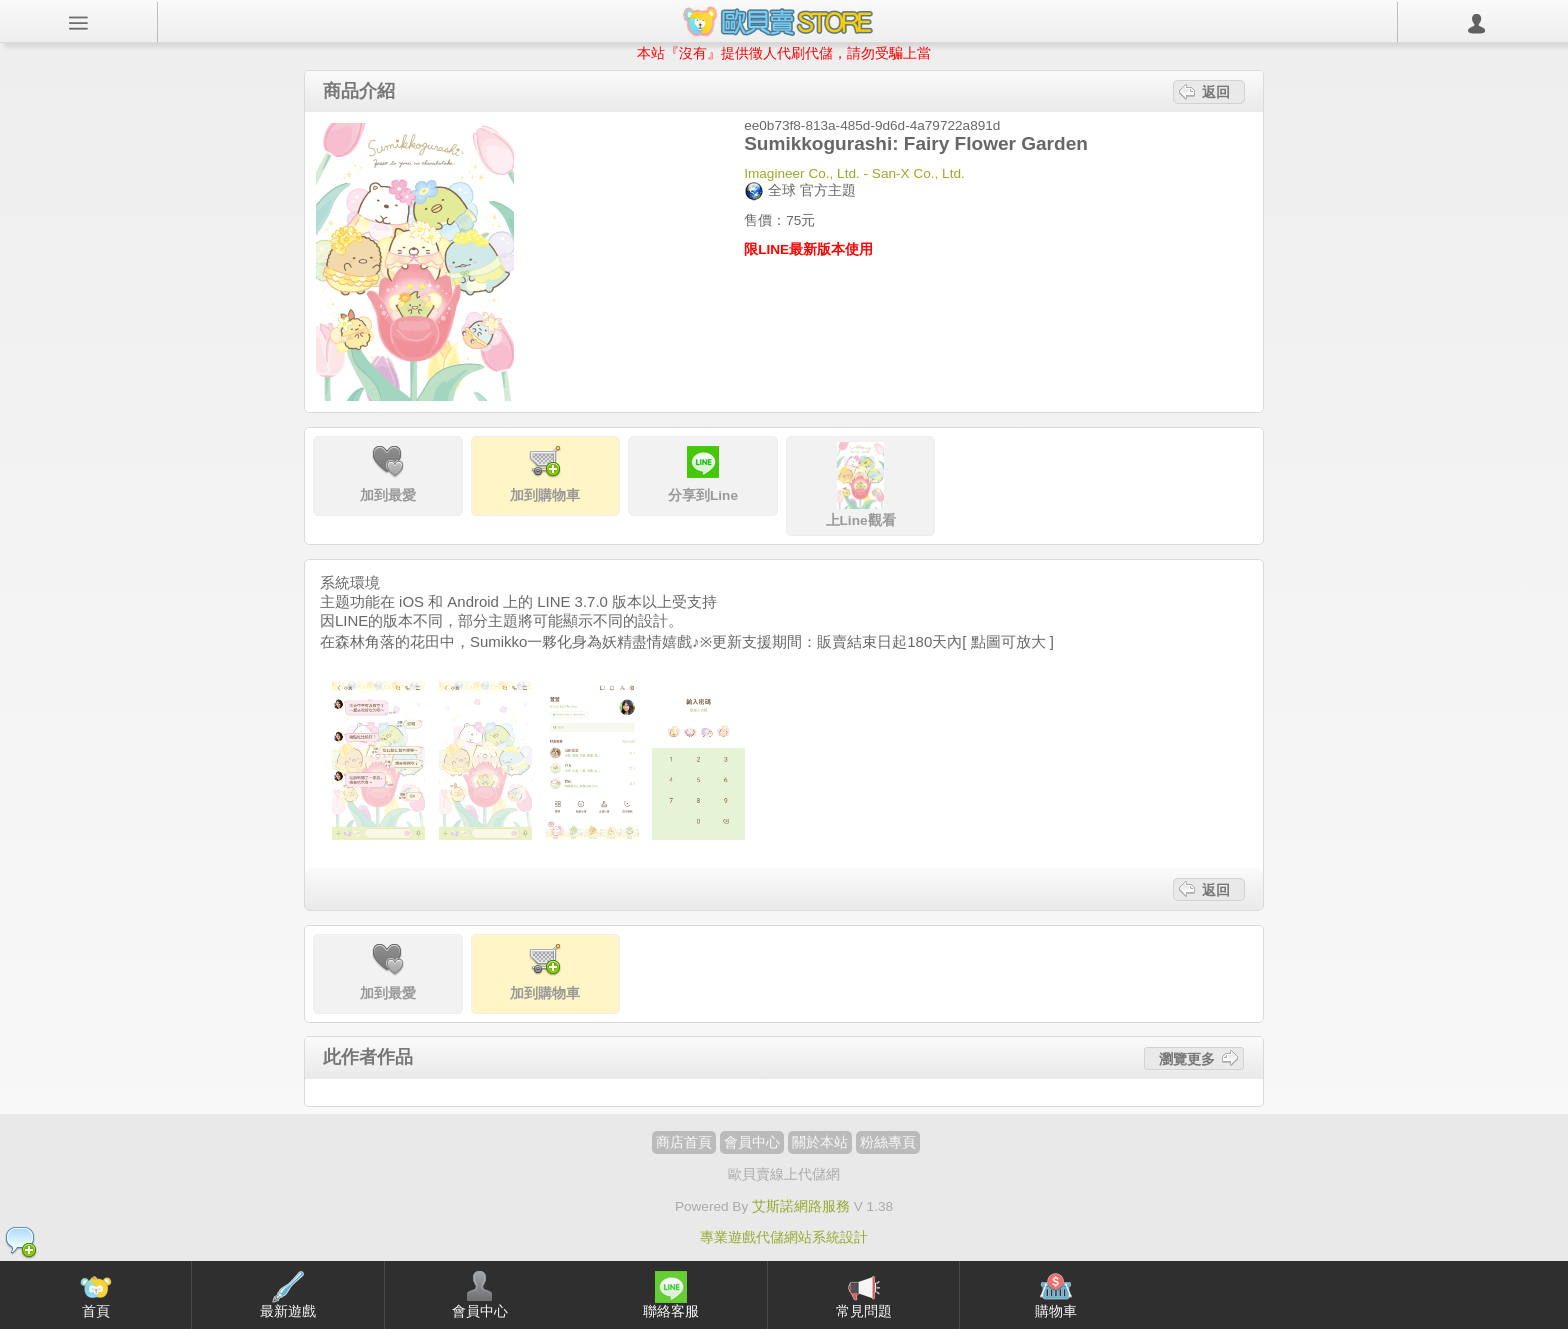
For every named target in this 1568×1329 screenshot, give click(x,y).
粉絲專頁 (888, 1142)
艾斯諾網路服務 (801, 1206)
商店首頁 (684, 1142)
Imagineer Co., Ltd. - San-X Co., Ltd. (854, 173)
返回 (1216, 92)
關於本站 (820, 1142)
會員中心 (752, 1142)
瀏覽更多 (1187, 1058)
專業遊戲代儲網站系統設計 (784, 1237)
